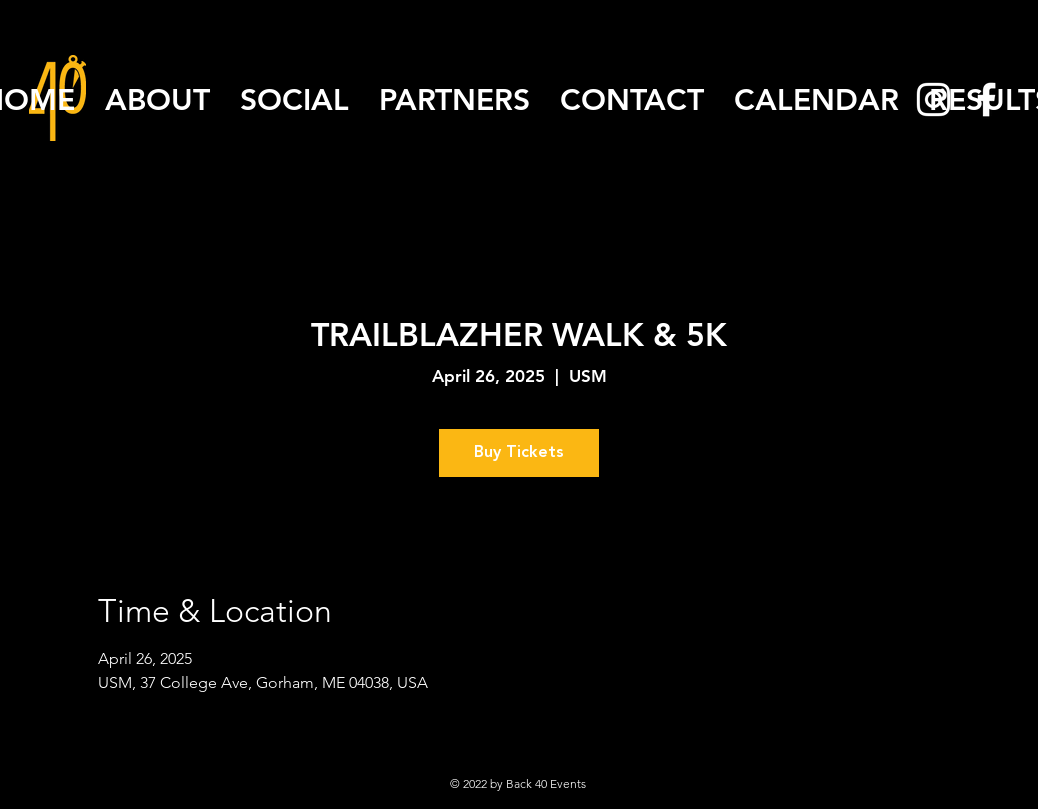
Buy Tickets (519, 453)
